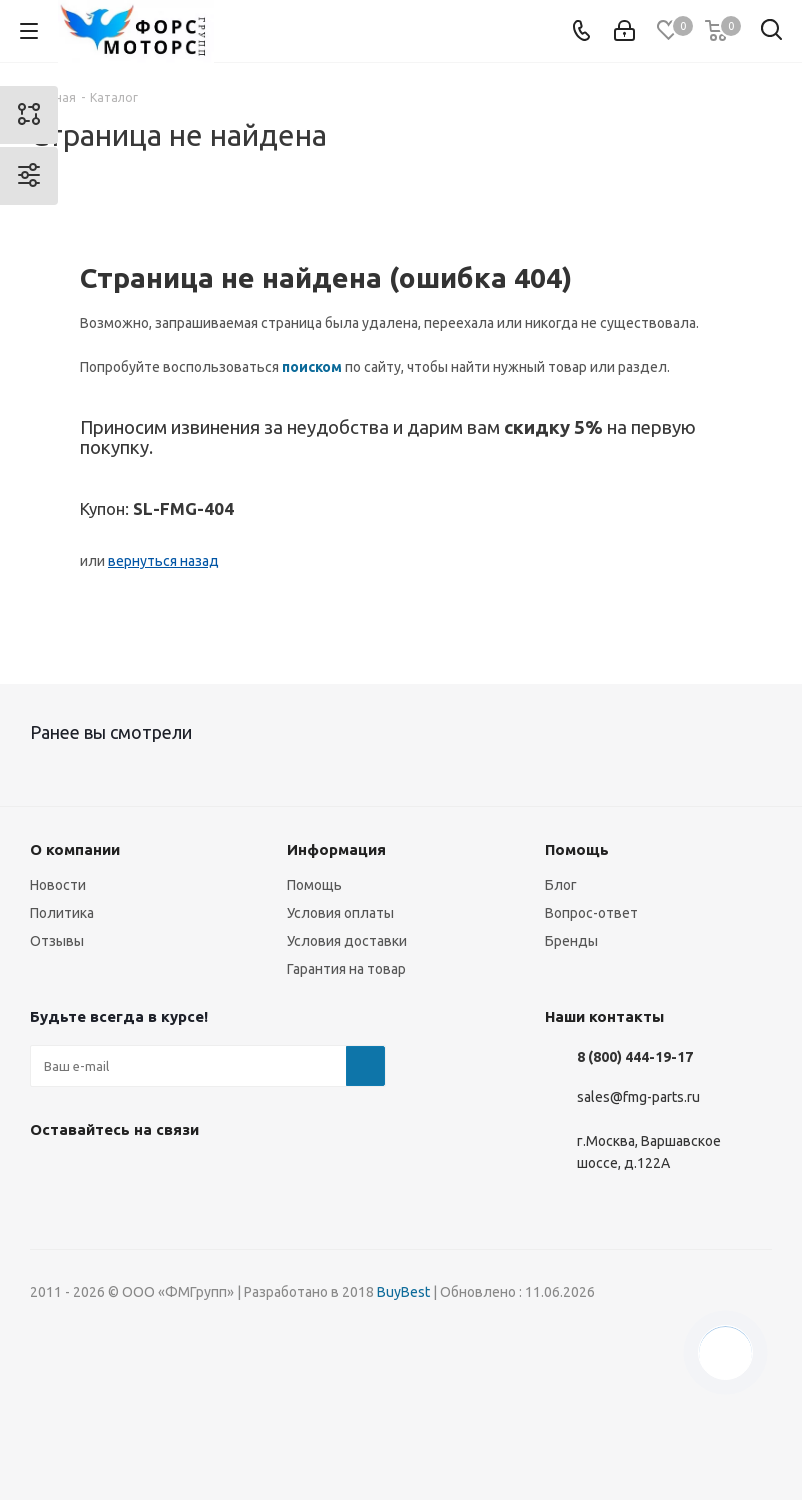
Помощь (314, 885)
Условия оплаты (340, 913)
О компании (75, 849)
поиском (312, 367)
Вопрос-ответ (591, 913)
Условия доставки (347, 941)
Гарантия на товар (346, 969)
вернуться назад (163, 561)
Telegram (150, 1176)
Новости (58, 885)
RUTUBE (300, 1176)
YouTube (200, 1176)
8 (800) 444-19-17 (635, 1057)
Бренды (571, 941)
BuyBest (403, 1292)
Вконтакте (50, 1176)
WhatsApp (250, 1176)
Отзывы (57, 941)
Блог (561, 885)
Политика (62, 913)
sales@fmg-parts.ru (638, 1097)
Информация (336, 849)
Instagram (100, 1176)
